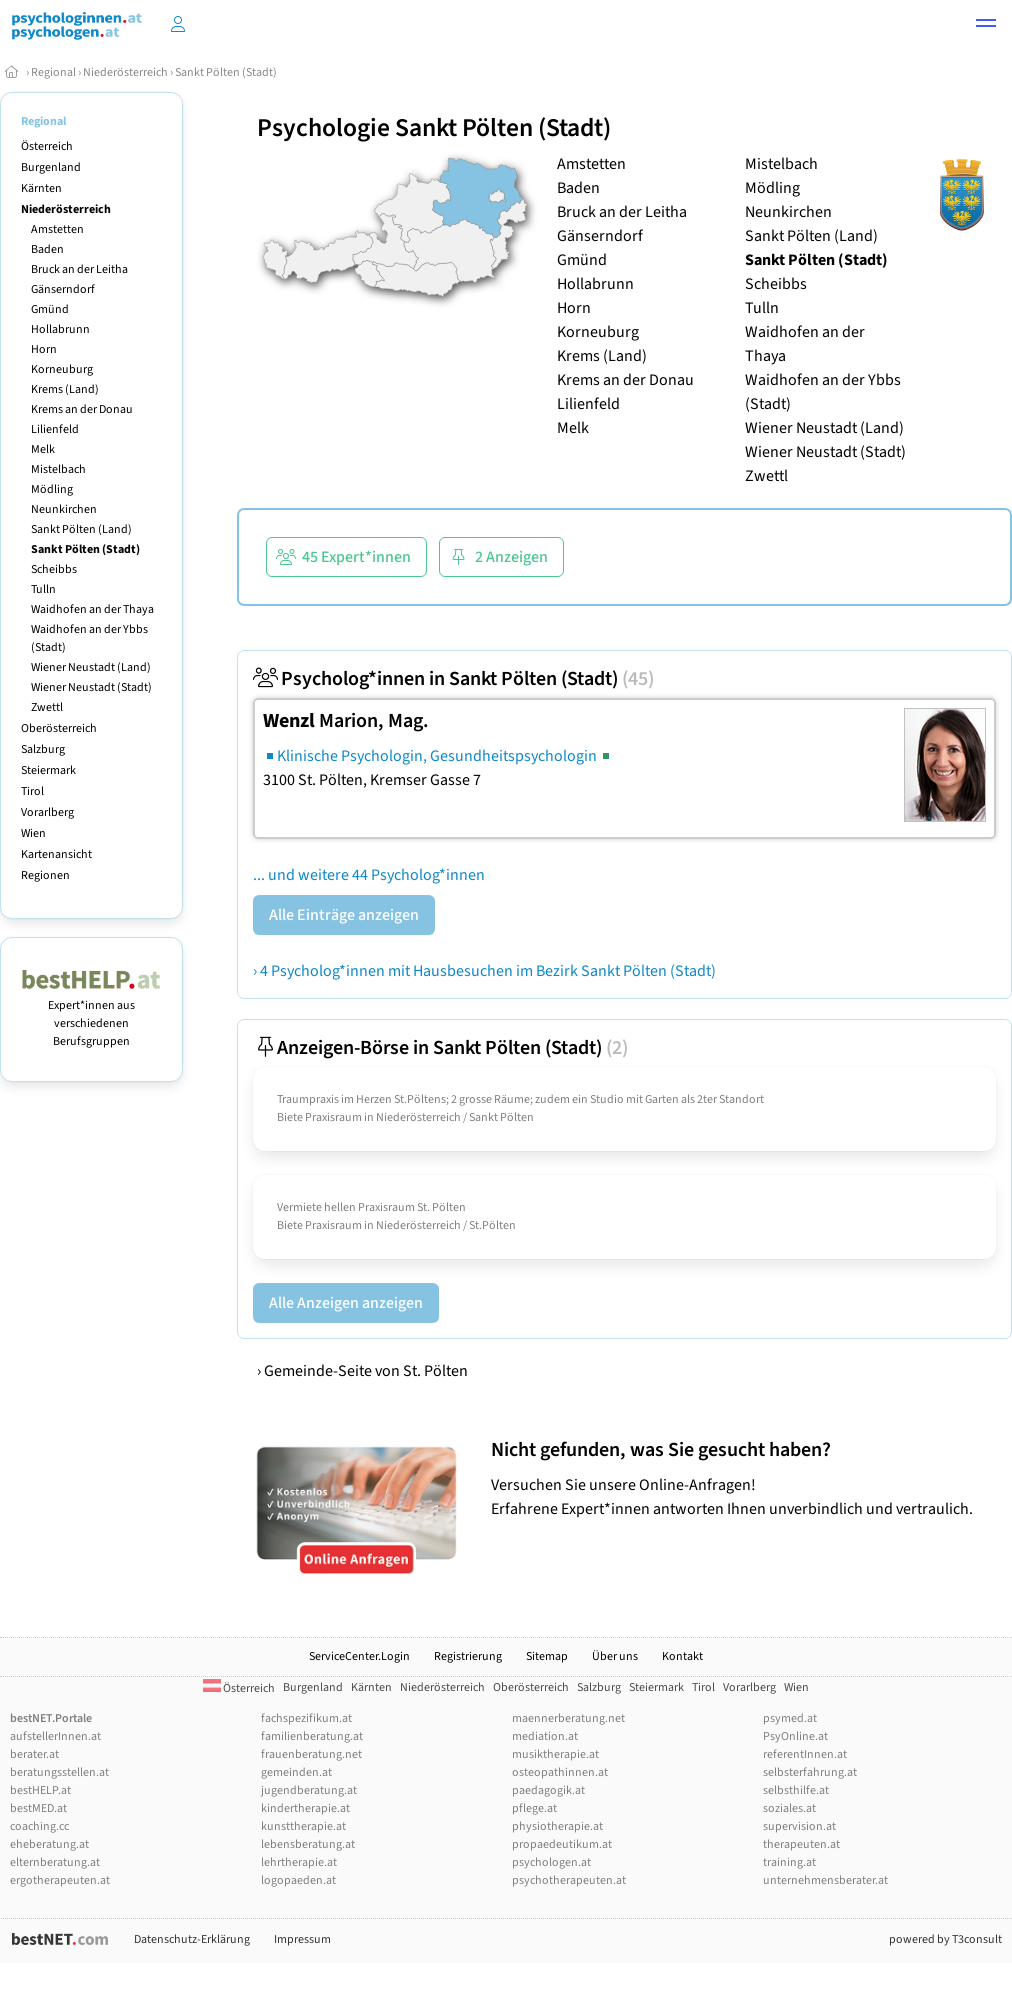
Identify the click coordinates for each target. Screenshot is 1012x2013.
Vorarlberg (47, 812)
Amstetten (57, 229)
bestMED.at (38, 1808)
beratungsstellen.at (59, 1772)
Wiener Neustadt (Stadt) (91, 687)
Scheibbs (54, 569)
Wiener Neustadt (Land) (91, 667)
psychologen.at (551, 1862)
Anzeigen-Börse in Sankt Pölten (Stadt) (440, 1048)
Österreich (47, 146)
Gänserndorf (63, 289)
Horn (44, 349)
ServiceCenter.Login (359, 1656)
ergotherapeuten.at (60, 1880)
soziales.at (789, 1808)
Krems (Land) (65, 389)
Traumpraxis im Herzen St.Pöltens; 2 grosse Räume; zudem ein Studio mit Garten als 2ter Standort (520, 1099)
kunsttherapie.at (303, 1826)
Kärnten (41, 188)
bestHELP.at (40, 1790)
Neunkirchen (64, 509)
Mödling (52, 489)
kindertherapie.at (305, 1808)
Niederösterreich (125, 72)
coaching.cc (39, 1826)
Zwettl (47, 707)
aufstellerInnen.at (55, 1736)
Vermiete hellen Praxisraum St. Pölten (371, 1207)
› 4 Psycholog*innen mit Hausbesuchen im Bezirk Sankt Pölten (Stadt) (484, 971)
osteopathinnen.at (560, 1772)
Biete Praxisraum (319, 1117)
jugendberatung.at (309, 1790)
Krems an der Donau (82, 409)
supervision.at (799, 1826)
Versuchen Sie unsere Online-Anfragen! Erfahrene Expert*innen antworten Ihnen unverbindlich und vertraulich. (746, 1478)
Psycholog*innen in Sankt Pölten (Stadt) (453, 679)
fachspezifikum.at (306, 1718)
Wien (33, 833)
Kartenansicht (56, 854)
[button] (986, 26)
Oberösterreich (59, 728)
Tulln (43, 589)
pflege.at (534, 1808)
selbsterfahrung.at (810, 1772)
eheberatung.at (49, 1844)
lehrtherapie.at (299, 1862)
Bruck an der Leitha (79, 269)
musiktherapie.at (555, 1754)
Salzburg (43, 749)
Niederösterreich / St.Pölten (446, 1225)
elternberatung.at (55, 1862)
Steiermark (48, 770)
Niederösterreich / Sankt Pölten (455, 1117)
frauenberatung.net (311, 1754)
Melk (43, 449)
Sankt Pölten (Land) (81, 529)
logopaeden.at (298, 1880)
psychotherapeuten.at (569, 1880)
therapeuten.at (801, 1844)
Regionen (45, 875)
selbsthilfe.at (796, 1790)
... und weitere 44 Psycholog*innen (369, 875)
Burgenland (51, 167)
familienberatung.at (312, 1736)
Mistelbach (58, 469)
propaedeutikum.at (562, 1844)
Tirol (32, 791)
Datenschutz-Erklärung (192, 1939)
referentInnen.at (805, 1754)
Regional (53, 72)
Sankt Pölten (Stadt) (226, 72)
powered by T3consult (945, 1939)
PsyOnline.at (795, 1736)
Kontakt (682, 1656)
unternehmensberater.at (825, 1880)
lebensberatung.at (308, 1844)
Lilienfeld (55, 429)
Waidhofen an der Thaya (92, 609)
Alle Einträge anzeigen (344, 915)
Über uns (615, 1656)
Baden (47, 249)
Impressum (302, 1939)
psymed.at (790, 1718)
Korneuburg (62, 369)
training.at (789, 1862)
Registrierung (468, 1656)
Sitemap (547, 1656)
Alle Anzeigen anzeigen (346, 1303)
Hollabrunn (60, 329)
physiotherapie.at (557, 1826)
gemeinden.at (296, 1772)
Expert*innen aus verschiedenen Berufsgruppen (91, 1014)
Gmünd (50, 309)
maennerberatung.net (568, 1718)
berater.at (34, 1754)
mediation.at (545, 1736)
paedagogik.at (548, 1790)
